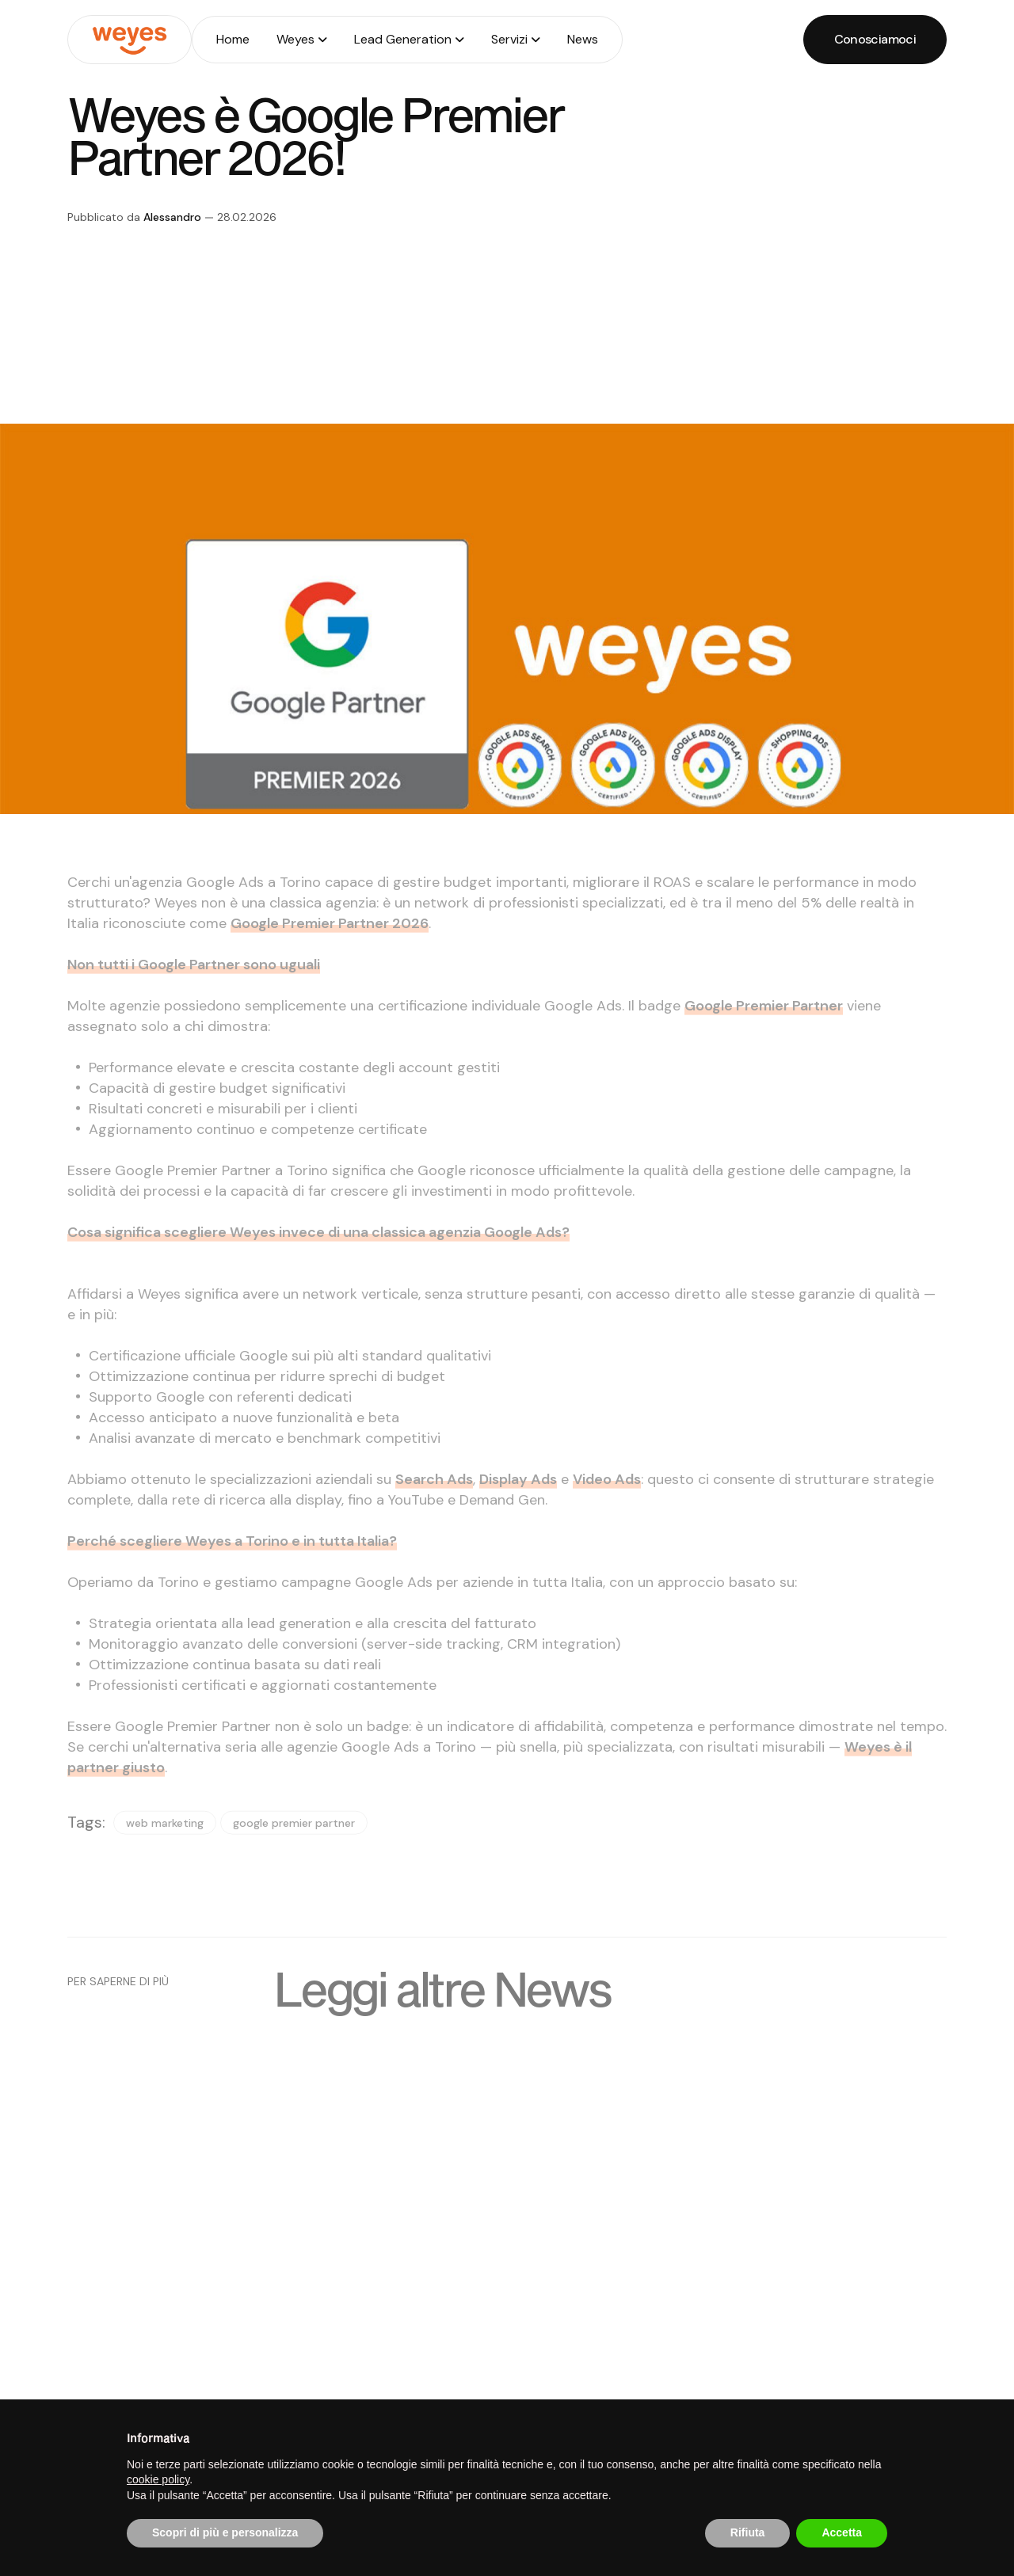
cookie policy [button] (158, 2479)
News (582, 39)
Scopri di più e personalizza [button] (225, 2532)
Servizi (509, 39)
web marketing (165, 1840)
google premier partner (294, 1840)
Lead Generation (403, 39)
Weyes (295, 39)
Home (233, 39)
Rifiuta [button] (747, 2532)
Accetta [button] (841, 2532)
